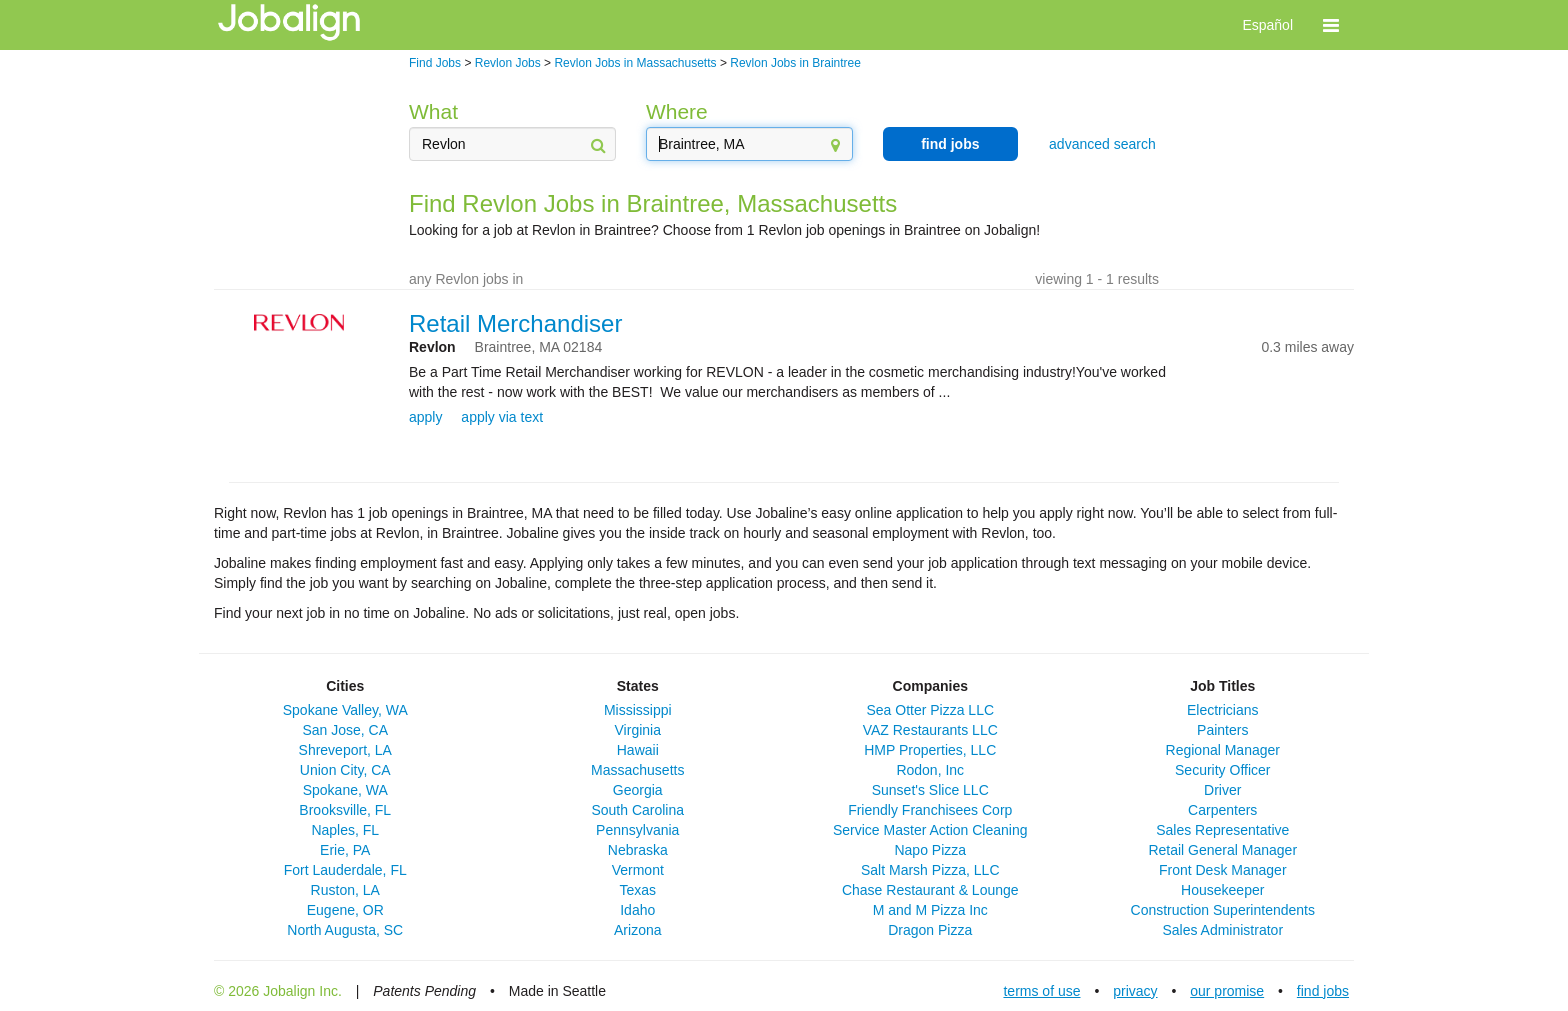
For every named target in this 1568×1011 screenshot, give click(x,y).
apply (425, 417)
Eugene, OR (345, 910)
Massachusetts (637, 770)
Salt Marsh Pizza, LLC (930, 870)
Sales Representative (1222, 830)
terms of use (1041, 991)
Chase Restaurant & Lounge (930, 890)
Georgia (638, 790)
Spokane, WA (345, 790)
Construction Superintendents (1223, 910)
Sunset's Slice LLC (930, 790)
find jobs (950, 144)
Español (1267, 25)
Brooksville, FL (345, 810)
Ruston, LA (345, 890)
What (433, 111)
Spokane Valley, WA (345, 710)
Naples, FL (345, 830)
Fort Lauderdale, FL (345, 870)
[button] (1331, 25)
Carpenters (1222, 810)
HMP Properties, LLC (930, 750)
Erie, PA (345, 850)
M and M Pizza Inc (930, 910)
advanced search (1102, 144)
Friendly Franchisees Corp (930, 810)
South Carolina (637, 810)
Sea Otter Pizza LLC (930, 710)
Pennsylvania (637, 830)
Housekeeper (1222, 890)
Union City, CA (345, 770)
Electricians (1223, 710)
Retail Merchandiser (515, 323)
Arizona (637, 930)
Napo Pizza (930, 850)
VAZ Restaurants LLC (930, 730)
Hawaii (638, 750)
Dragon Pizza (930, 930)
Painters (1222, 730)
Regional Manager (1223, 750)
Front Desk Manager (1223, 870)
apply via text (502, 417)
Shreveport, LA (345, 750)
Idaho (637, 910)
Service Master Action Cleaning (930, 830)
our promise (1227, 991)
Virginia (638, 730)
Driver (1222, 790)
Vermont (638, 870)
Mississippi (638, 710)
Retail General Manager (1222, 850)
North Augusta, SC (345, 930)
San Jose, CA (345, 730)
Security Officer (1222, 770)
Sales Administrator (1222, 930)
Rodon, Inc (930, 770)
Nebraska (638, 850)
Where (677, 111)
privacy (1135, 991)
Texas (637, 890)
